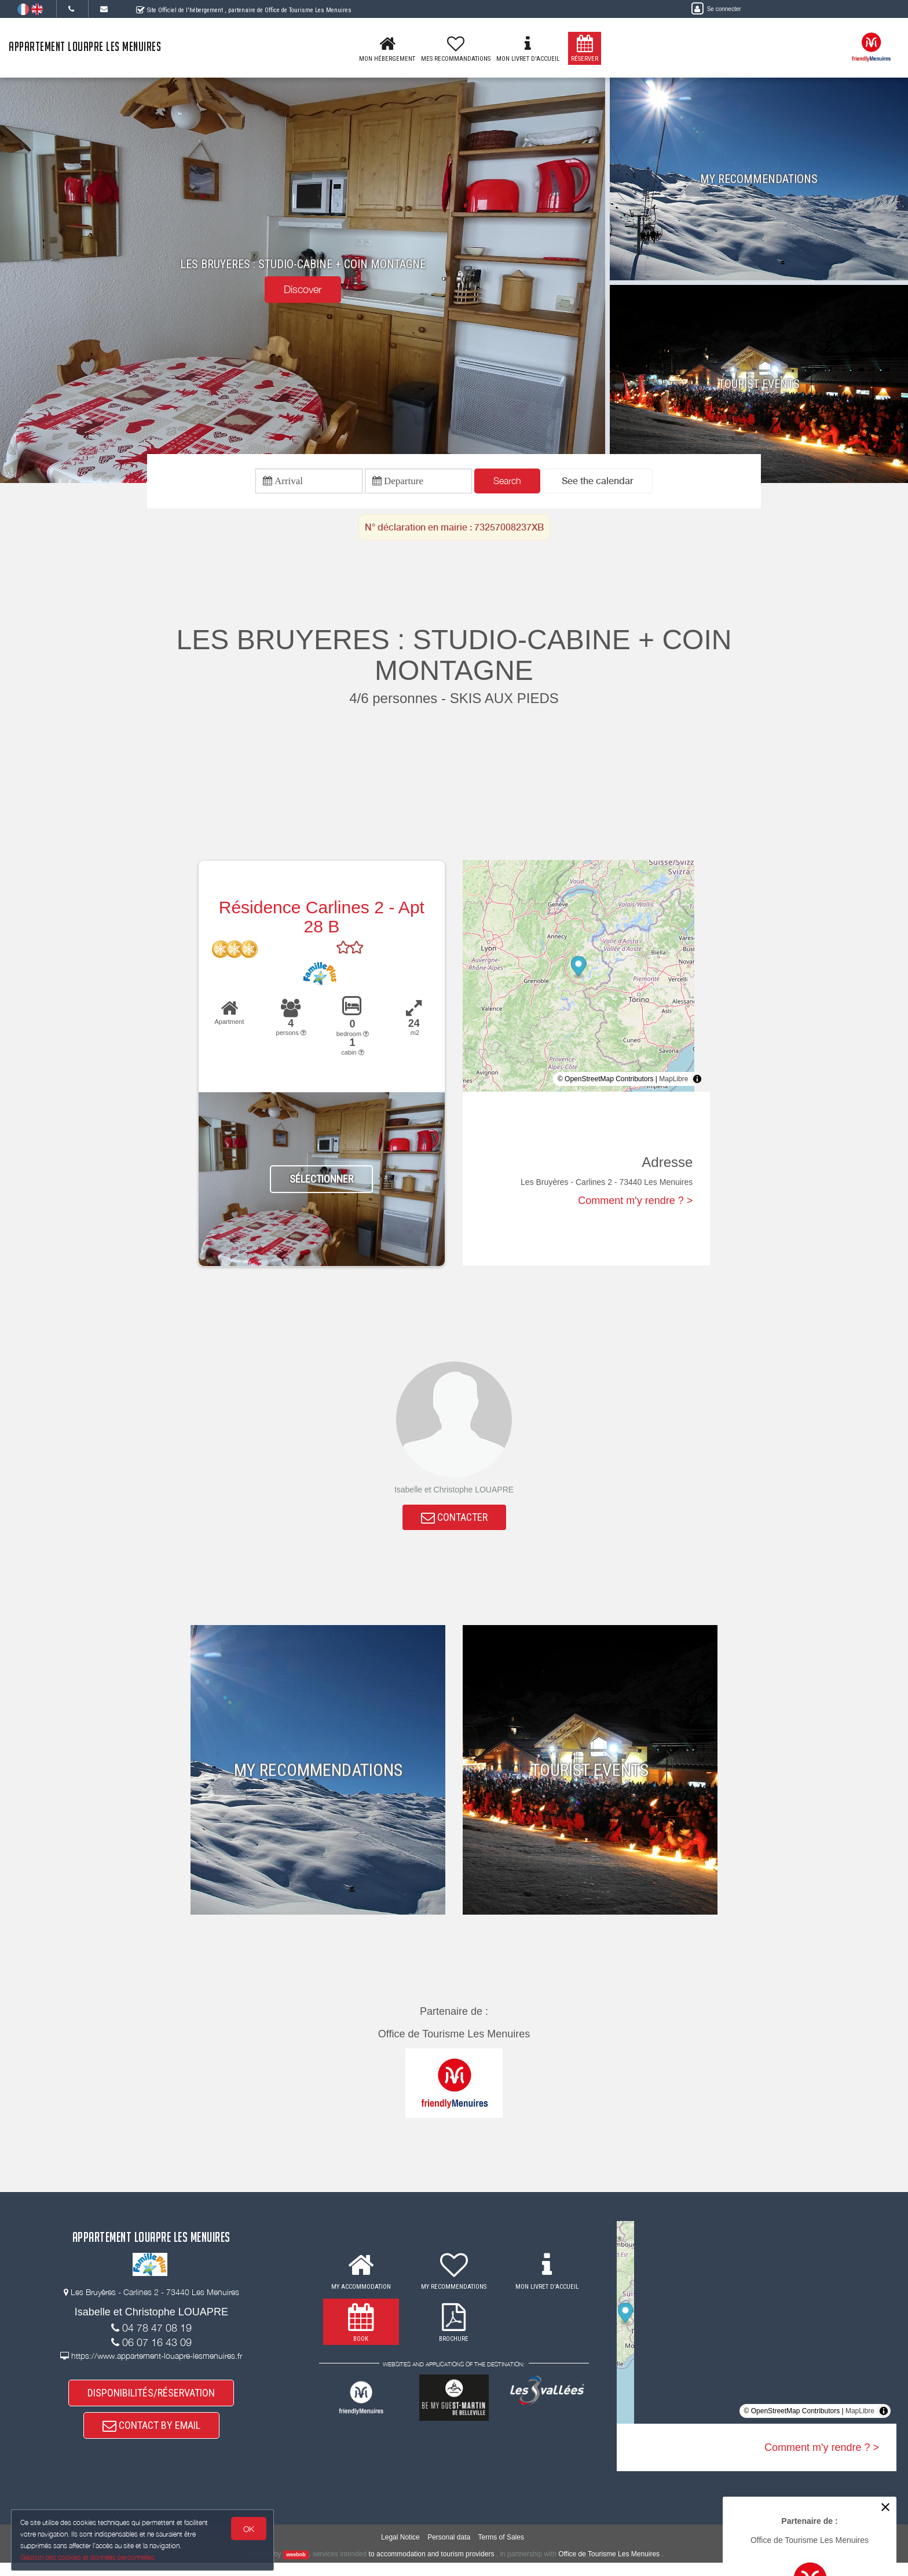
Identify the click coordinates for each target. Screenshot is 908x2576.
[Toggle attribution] (697, 1082)
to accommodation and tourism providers (432, 2567)
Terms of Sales (501, 2550)
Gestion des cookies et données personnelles (88, 2556)
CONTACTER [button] (454, 1522)
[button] (598, 482)
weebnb (296, 2568)
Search (507, 482)
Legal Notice (400, 2550)
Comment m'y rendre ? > (635, 1204)
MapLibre (673, 1082)
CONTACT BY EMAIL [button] (151, 2437)
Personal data (448, 2550)
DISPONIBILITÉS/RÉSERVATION (151, 2401)
